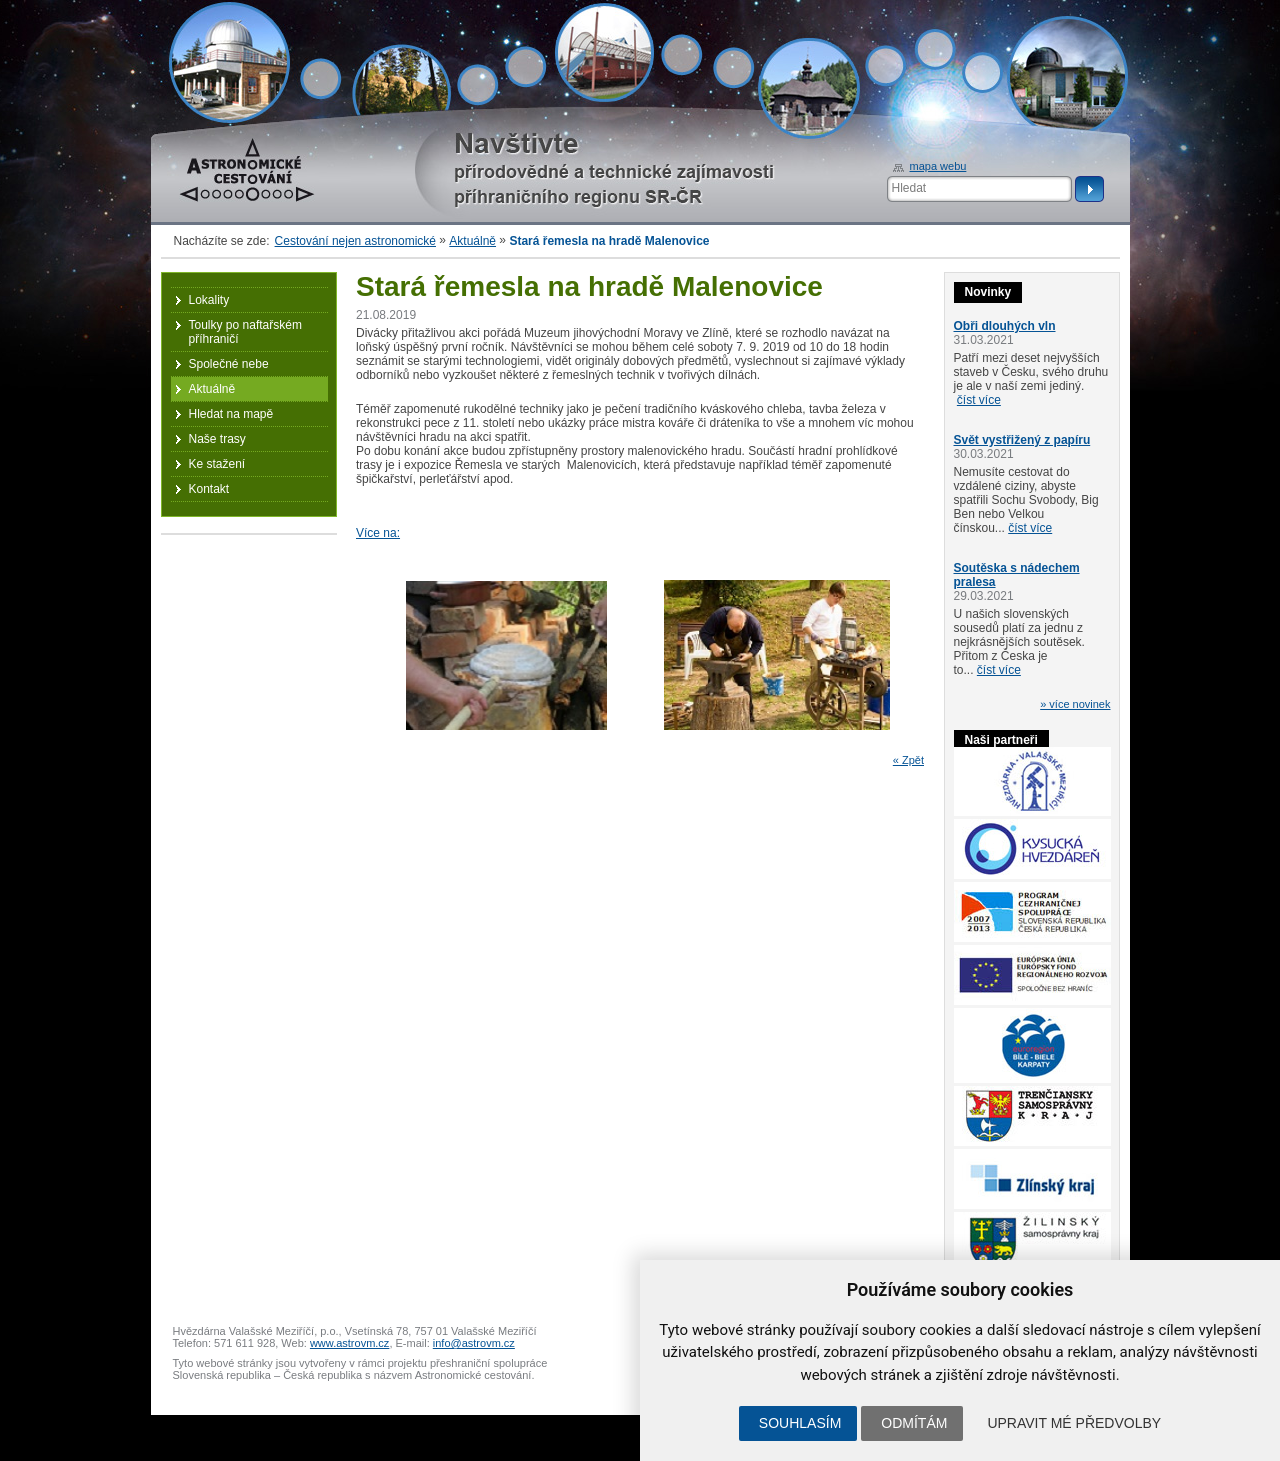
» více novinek (1075, 704)
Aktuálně (472, 241)
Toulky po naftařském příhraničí (245, 332)
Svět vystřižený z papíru (1022, 440)
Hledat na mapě (231, 414)
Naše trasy (217, 439)
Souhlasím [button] (800, 1423)
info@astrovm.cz (474, 1343)
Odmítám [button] (914, 1423)
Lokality (209, 300)
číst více (979, 400)
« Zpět (908, 760)
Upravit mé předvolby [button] (1074, 1423)
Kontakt (209, 489)
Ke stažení (217, 464)
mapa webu (938, 166)
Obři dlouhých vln (1005, 326)
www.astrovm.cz (349, 1343)
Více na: (378, 533)
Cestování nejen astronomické (355, 241)
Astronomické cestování (247, 170)
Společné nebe (229, 364)
